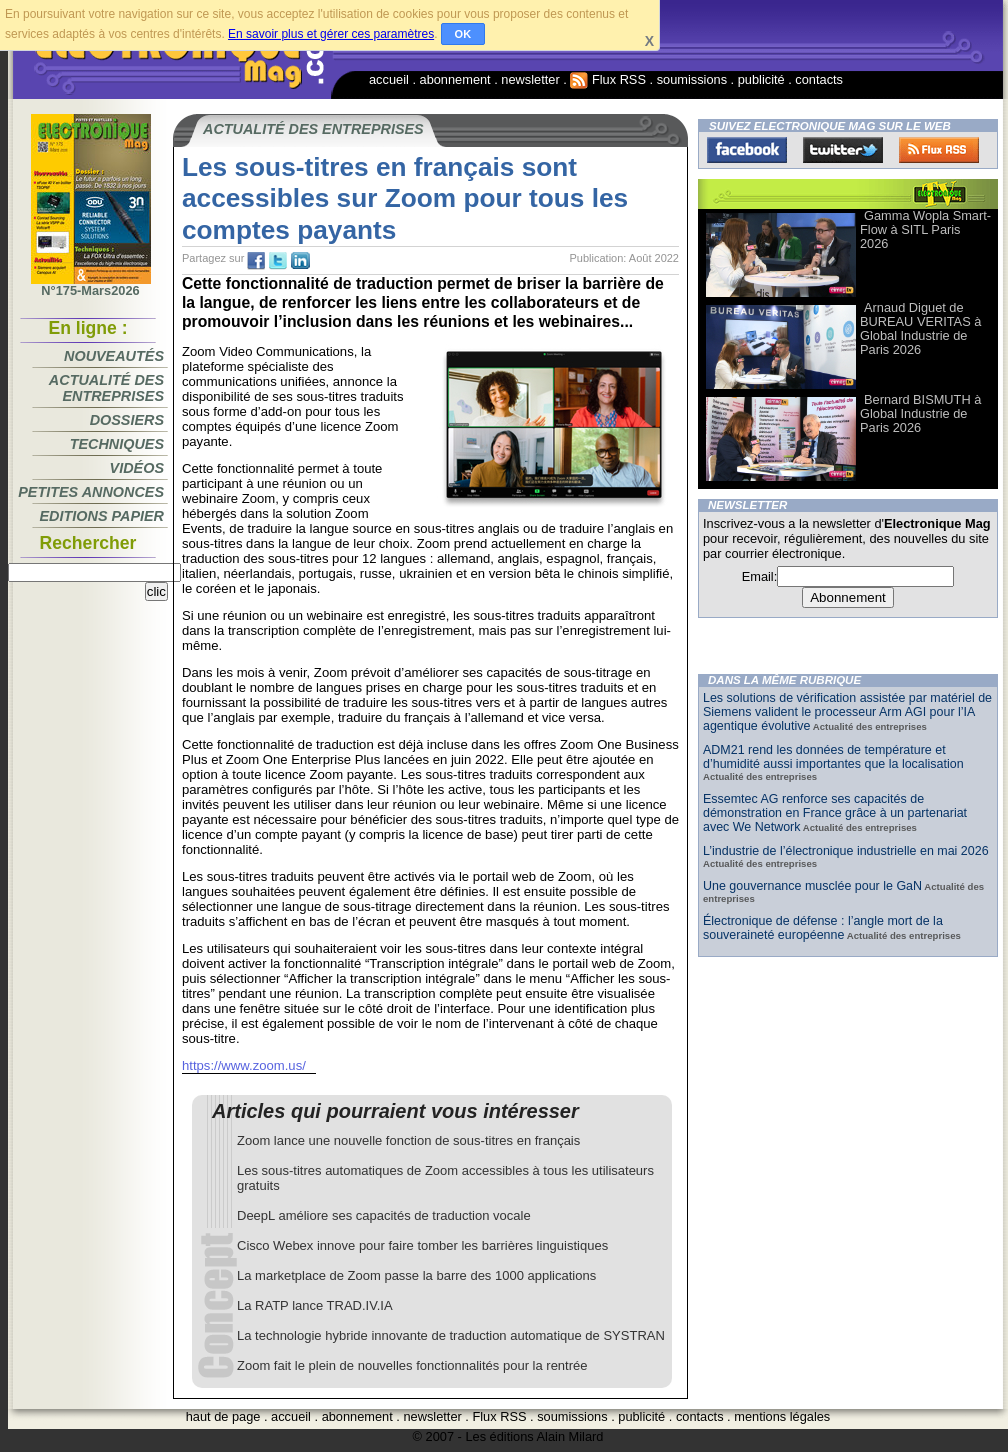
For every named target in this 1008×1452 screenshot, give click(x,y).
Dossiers (127, 420)
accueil (389, 79)
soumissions (692, 79)
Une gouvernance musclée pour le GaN (812, 886)
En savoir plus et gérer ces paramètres (331, 34)
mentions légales (782, 1416)
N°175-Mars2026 (91, 285)
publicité (761, 79)
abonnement (455, 79)
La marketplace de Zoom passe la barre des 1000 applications (416, 1275)
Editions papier (102, 516)
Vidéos (137, 468)
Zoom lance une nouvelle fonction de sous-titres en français (408, 1140)
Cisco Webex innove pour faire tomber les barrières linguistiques (422, 1245)
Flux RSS (608, 79)
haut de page (223, 1416)
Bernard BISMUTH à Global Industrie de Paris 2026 (920, 413)
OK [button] (463, 34)
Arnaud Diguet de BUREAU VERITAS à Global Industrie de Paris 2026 (920, 328)
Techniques (117, 444)
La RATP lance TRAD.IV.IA (315, 1305)
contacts (819, 79)
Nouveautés (114, 356)
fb (256, 261)
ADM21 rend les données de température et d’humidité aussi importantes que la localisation (833, 757)
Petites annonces (91, 492)
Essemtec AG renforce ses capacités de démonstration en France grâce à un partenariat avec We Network (835, 813)
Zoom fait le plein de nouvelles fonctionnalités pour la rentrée (412, 1365)
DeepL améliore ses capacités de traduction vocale (384, 1215)
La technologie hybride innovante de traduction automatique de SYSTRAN (451, 1335)
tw (278, 261)
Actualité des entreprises (106, 388)
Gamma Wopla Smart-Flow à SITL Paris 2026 (925, 229)
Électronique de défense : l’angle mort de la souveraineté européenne (823, 928)
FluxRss (939, 150)
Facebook (747, 150)
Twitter (843, 150)
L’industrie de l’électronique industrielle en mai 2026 (846, 851)
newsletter (530, 79)
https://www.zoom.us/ (244, 1065)
